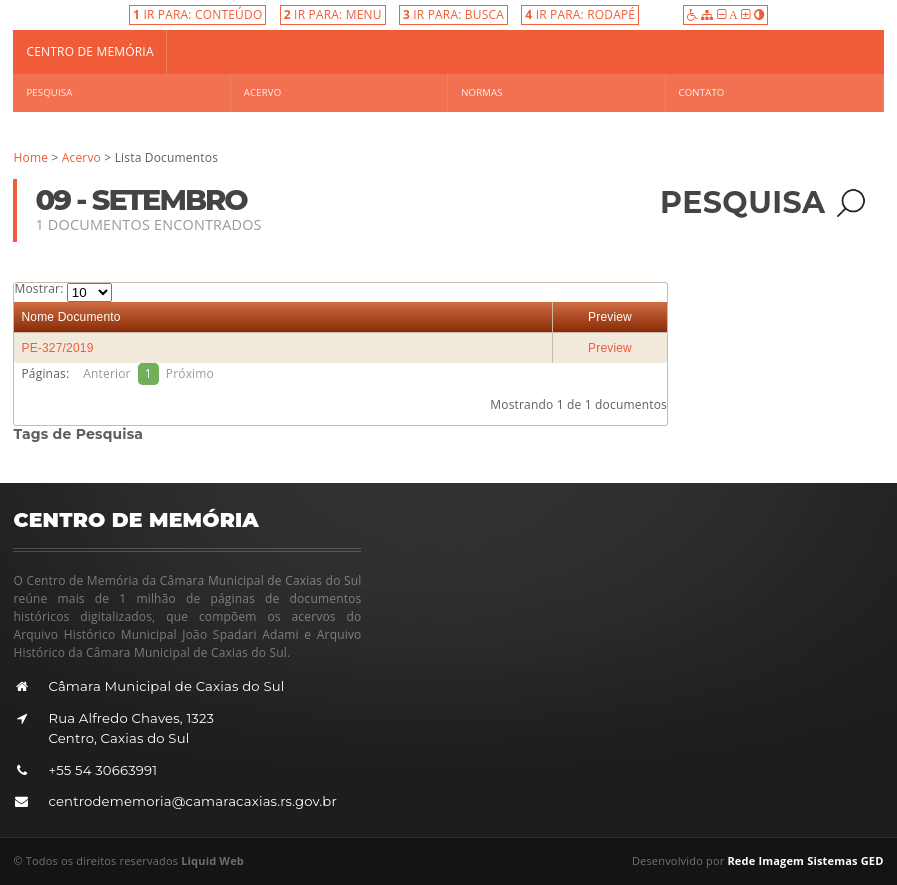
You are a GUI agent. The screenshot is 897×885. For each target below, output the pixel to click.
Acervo (262, 92)
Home (30, 157)
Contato (702, 92)
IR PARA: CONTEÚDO (197, 14)
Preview (610, 317)
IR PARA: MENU (333, 14)
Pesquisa (49, 92)
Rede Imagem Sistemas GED (805, 860)
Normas (481, 92)
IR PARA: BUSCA (453, 14)
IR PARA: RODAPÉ (580, 14)
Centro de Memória (89, 51)
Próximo (190, 373)
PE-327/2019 (57, 348)
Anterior (106, 373)
